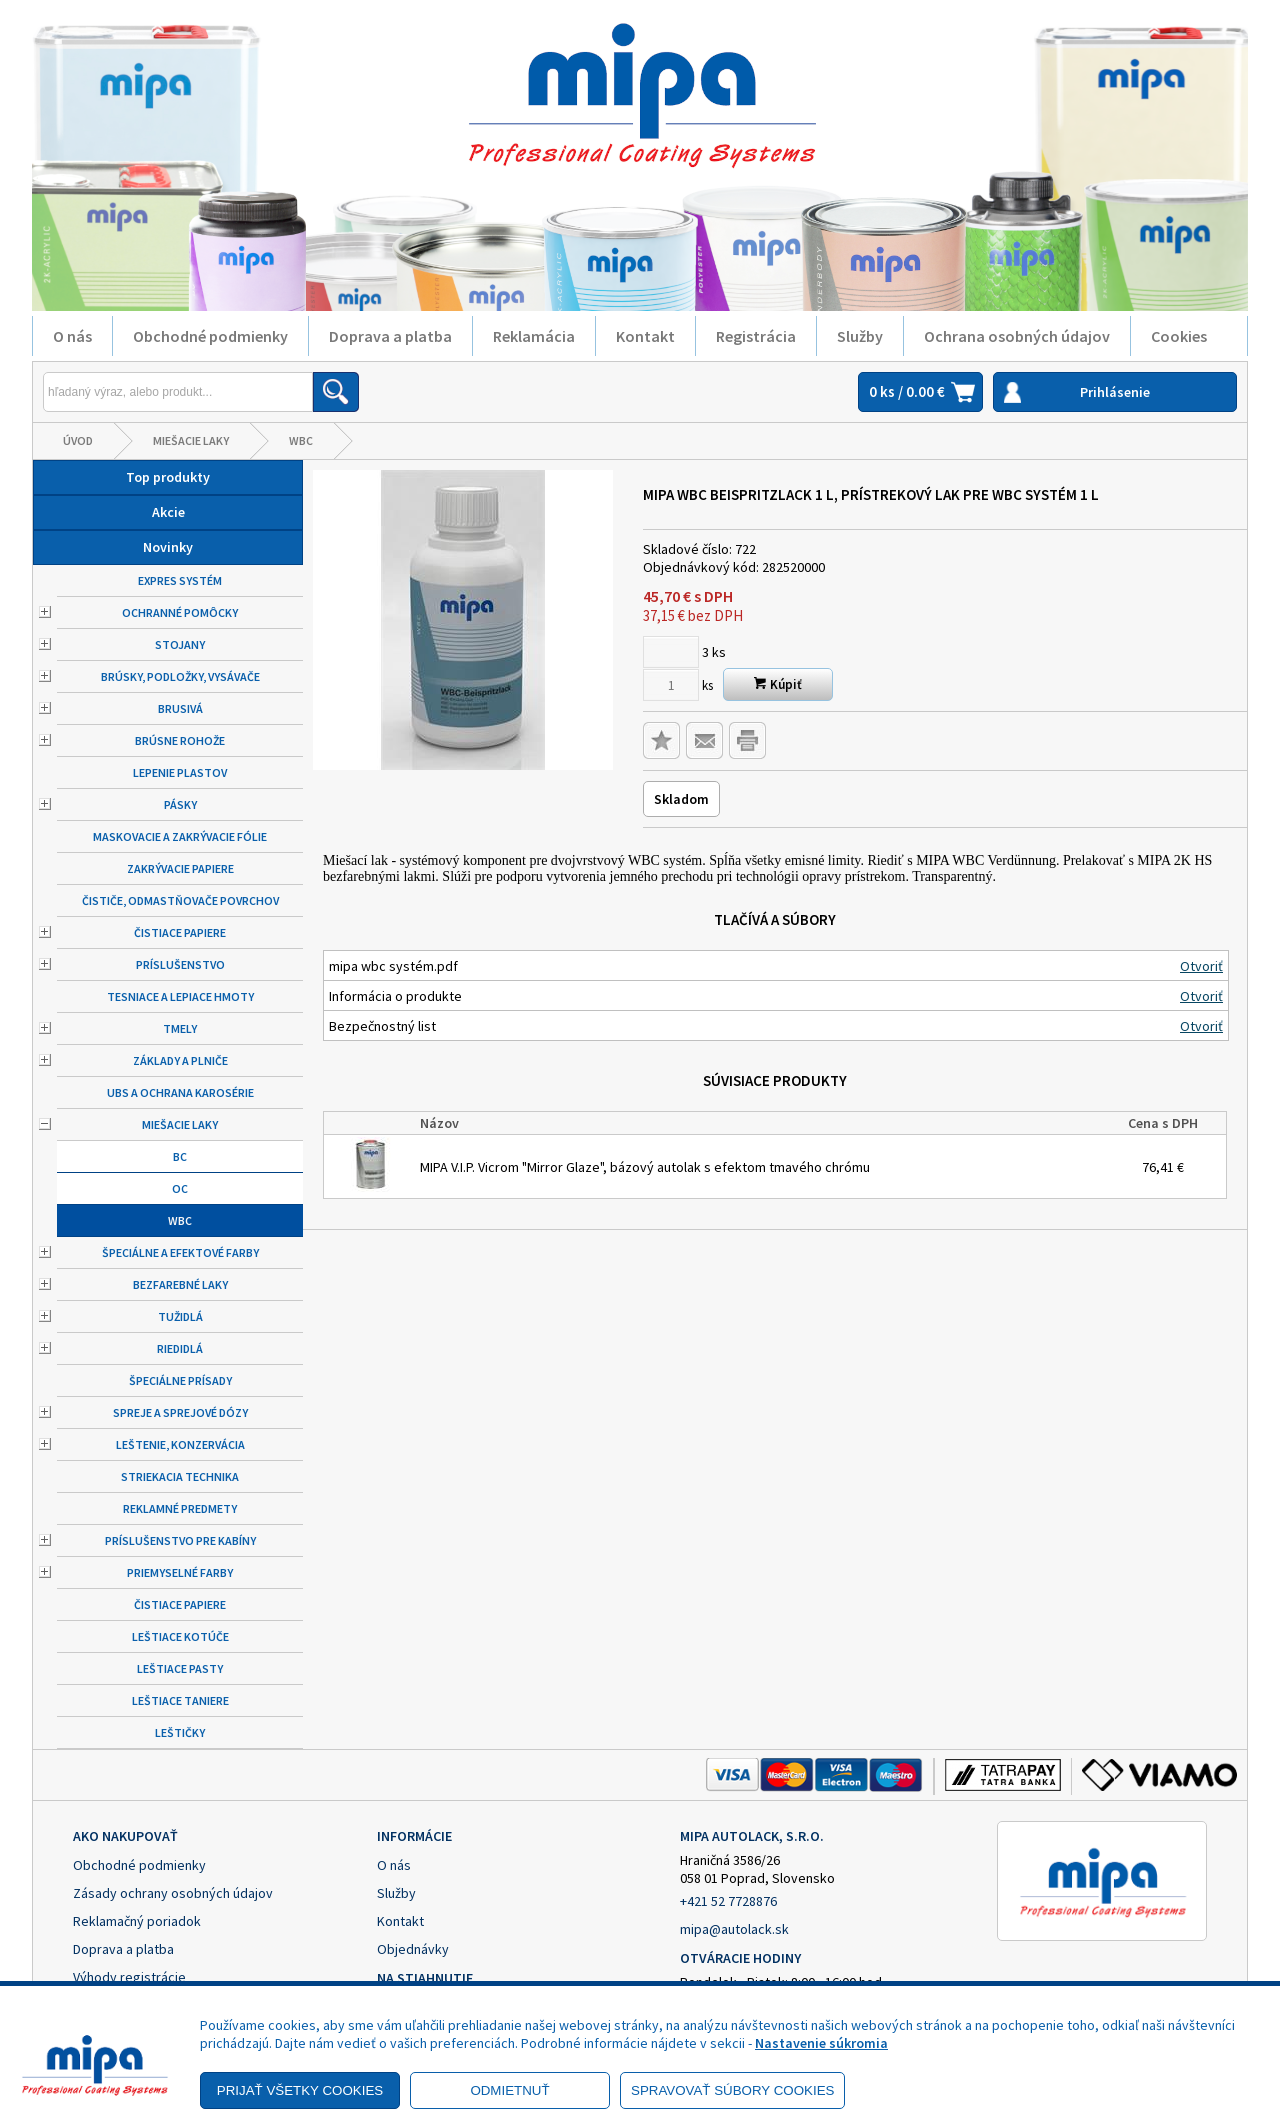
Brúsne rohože (180, 740)
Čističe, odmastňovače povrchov (180, 900)
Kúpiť (778, 684)
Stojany (180, 644)
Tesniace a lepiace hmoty (180, 996)
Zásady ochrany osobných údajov (173, 1893)
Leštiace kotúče (180, 1636)
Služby (860, 336)
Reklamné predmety (180, 1508)
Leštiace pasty (180, 1668)
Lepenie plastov (180, 772)
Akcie (168, 512)
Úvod (78, 440)
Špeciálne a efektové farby (180, 1252)
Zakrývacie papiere (180, 868)
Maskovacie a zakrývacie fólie (180, 836)
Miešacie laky (191, 440)
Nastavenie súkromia (821, 2043)
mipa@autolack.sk (734, 1929)
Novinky (168, 547)
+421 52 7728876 (728, 1901)
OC (180, 1188)
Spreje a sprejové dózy (180, 1412)
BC (180, 1156)
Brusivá (180, 708)
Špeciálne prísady (180, 1380)
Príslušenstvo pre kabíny (180, 1540)
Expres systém (180, 580)
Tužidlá (180, 1316)
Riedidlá (180, 1348)
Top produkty (168, 477)
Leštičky (180, 1732)
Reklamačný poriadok (137, 1921)
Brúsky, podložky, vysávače (180, 676)
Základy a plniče (180, 1060)
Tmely (180, 1028)
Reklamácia (534, 336)
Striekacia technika (180, 1476)
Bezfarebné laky (180, 1284)
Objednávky (413, 1949)
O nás (72, 336)
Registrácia (756, 336)
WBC (301, 440)
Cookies (1179, 336)
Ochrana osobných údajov (1017, 336)
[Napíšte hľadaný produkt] (178, 392)
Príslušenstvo (180, 964)
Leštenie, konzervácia (180, 1444)
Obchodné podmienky (210, 336)
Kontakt (645, 336)
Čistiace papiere (180, 932)
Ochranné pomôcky (180, 612)
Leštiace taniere (180, 1700)
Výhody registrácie (129, 1977)
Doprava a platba (390, 336)
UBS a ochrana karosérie (180, 1092)
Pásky (180, 804)
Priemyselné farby (180, 1572)
